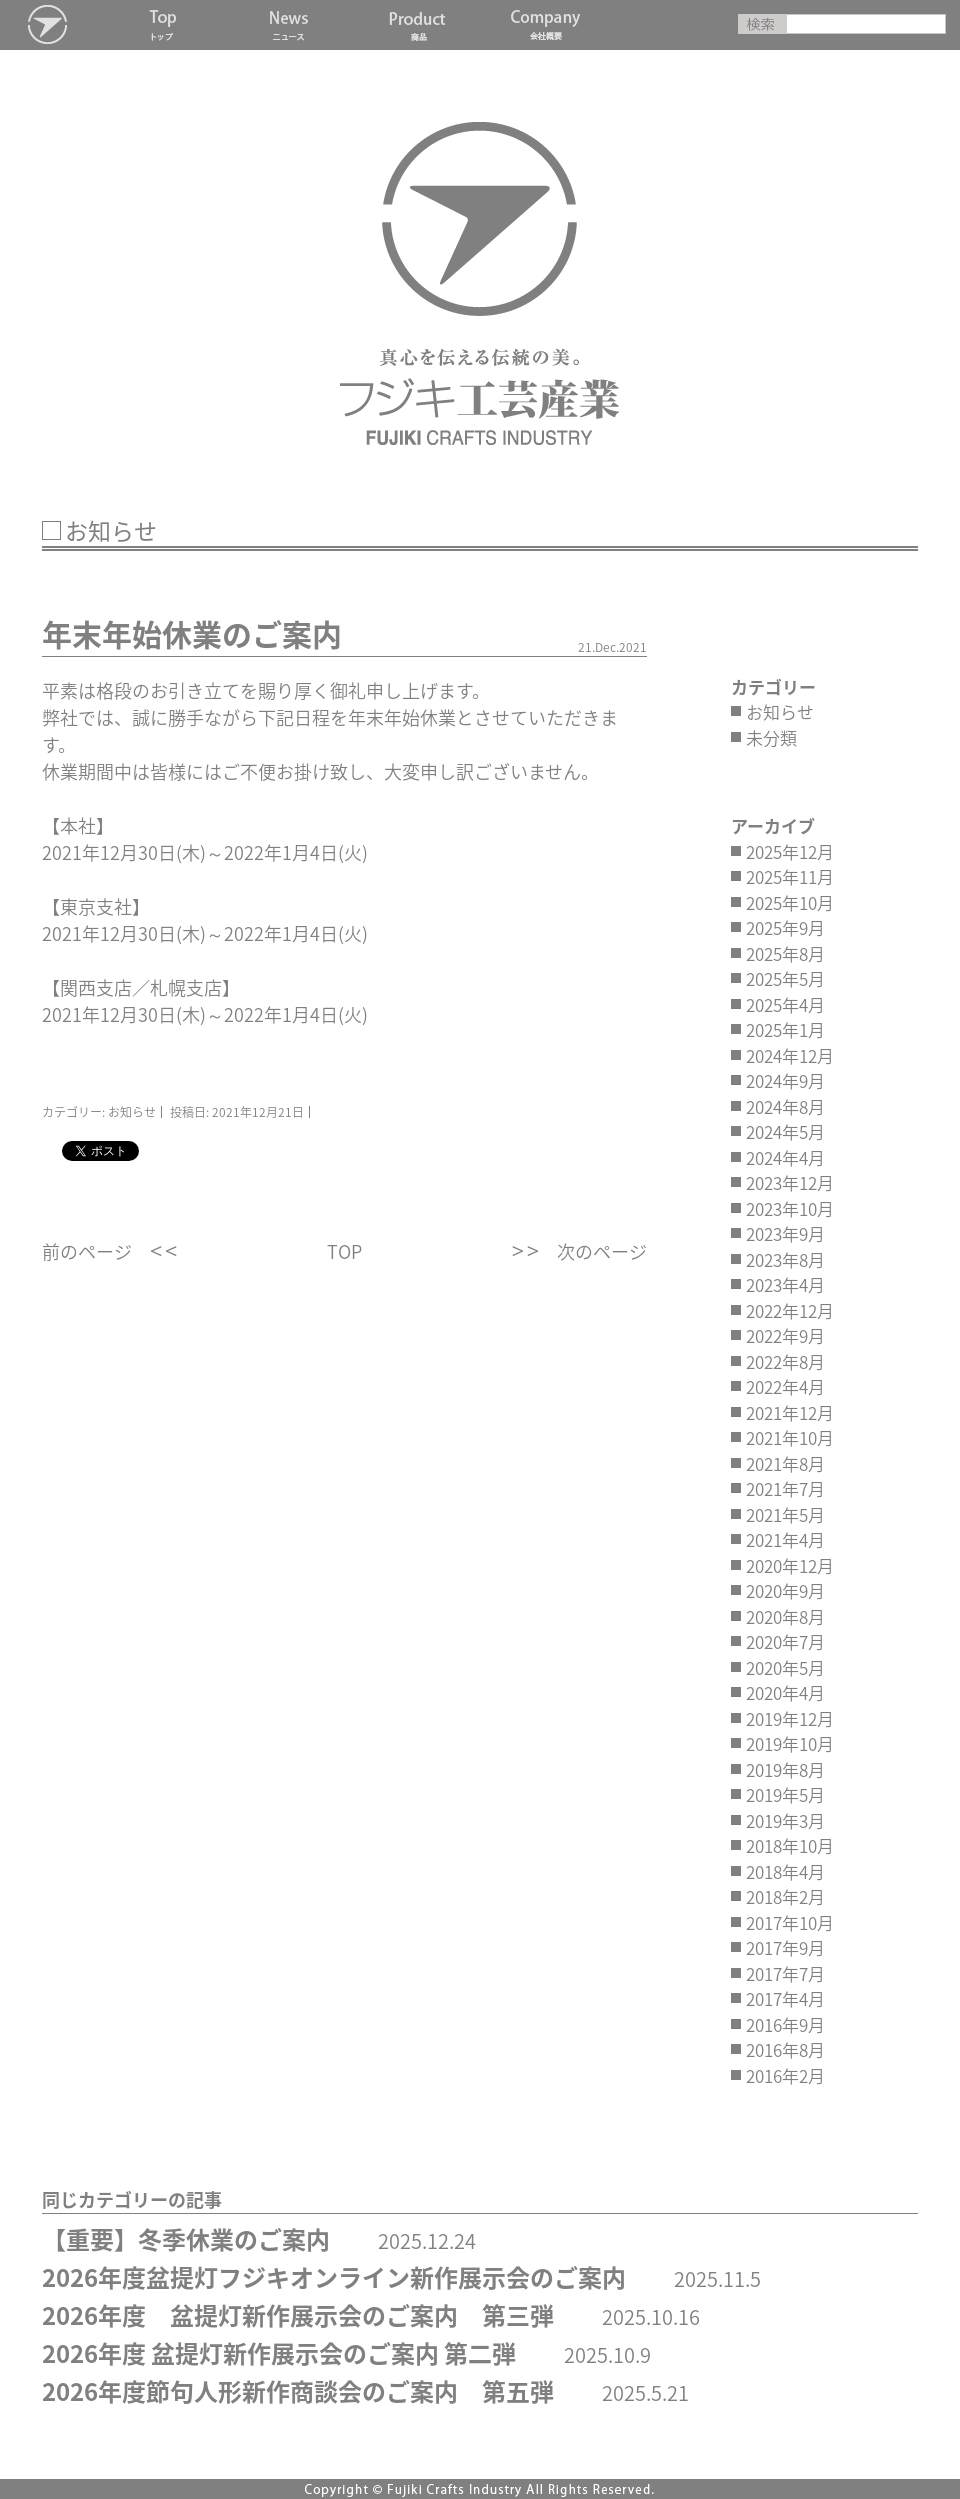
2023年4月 (785, 1284)
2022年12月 (790, 1310)
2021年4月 (785, 1539)
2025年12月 (790, 851)
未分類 (771, 737)
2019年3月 (785, 1820)
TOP (344, 1251)
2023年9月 (785, 1233)
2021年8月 (785, 1463)
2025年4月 (785, 1004)
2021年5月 (785, 1514)
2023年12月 (790, 1182)
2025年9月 (785, 927)
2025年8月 (785, 953)
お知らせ (780, 711)
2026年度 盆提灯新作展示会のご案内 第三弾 (298, 2315)
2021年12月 (790, 1412)
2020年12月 (790, 1565)
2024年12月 (790, 1055)
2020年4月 (785, 1692)
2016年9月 (785, 2024)
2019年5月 (785, 1794)
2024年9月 (785, 1080)
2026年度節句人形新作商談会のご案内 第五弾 (298, 2391)
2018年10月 (790, 1845)
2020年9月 (785, 1590)
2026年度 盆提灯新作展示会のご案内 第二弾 (279, 2353)
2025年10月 (790, 902)
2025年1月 (785, 1029)
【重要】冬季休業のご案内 (186, 2239)
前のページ (87, 1251)
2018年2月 (785, 1896)
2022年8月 (785, 1361)
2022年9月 (785, 1335)
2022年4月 (785, 1386)
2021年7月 (785, 1488)
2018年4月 (785, 1871)
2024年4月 (785, 1157)
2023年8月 (785, 1259)
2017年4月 (785, 1998)
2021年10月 (790, 1437)
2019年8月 (785, 1769)
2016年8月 (785, 2049)
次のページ (602, 1251)
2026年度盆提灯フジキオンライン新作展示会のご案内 (334, 2277)
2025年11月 (790, 876)
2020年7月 (785, 1641)
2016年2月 (785, 2075)
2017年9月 (785, 1947)
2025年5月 (785, 978)
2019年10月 (790, 1743)
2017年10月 (790, 1922)
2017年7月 (785, 1973)
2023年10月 (790, 1208)
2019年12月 (790, 1718)
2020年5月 (785, 1667)
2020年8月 (785, 1616)
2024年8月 (785, 1106)
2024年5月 (785, 1131)
